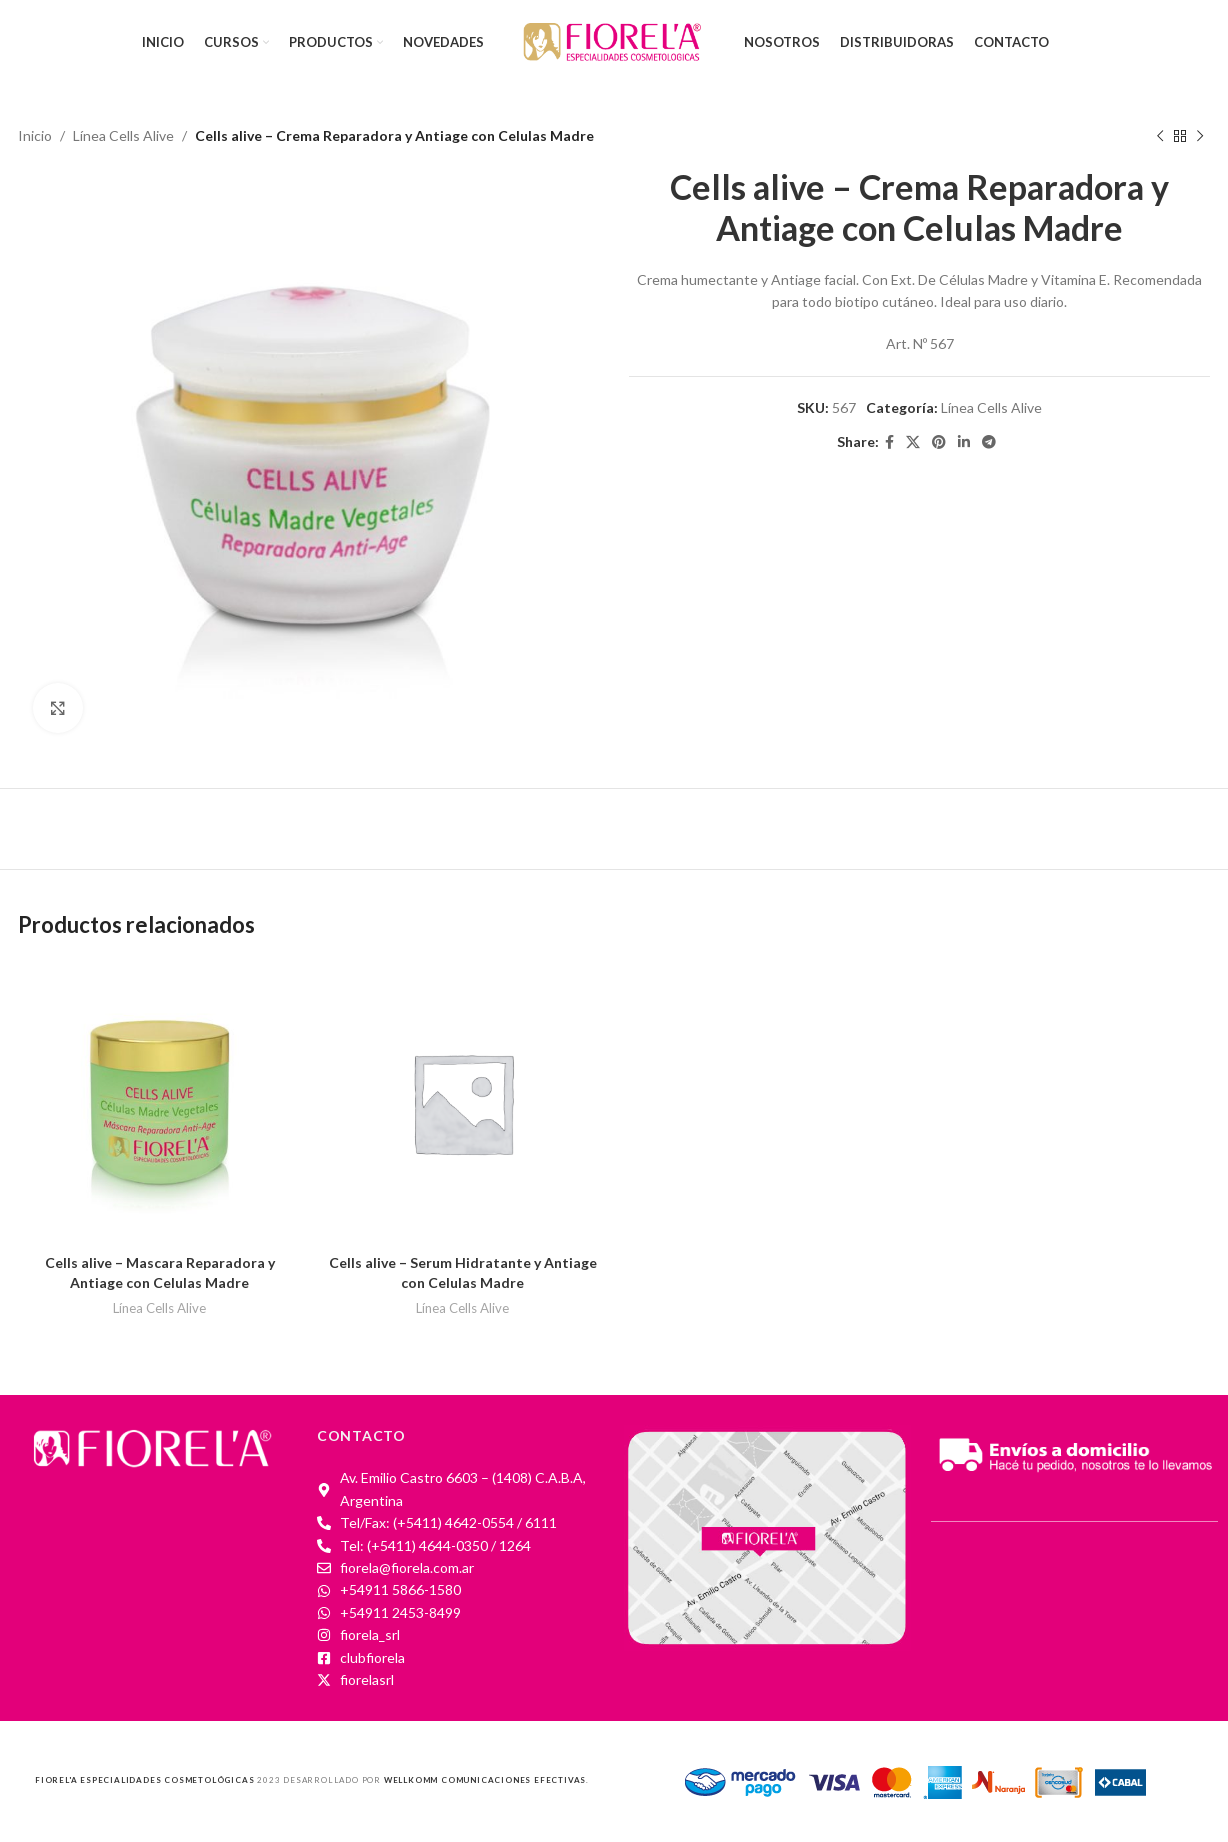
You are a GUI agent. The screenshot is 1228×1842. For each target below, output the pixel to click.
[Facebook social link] (889, 443)
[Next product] (1200, 136)
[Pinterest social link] (939, 443)
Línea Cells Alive (123, 135)
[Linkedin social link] (964, 443)
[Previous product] (1160, 136)
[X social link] (913, 443)
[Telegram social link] (989, 443)
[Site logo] (614, 40)
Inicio (35, 135)
